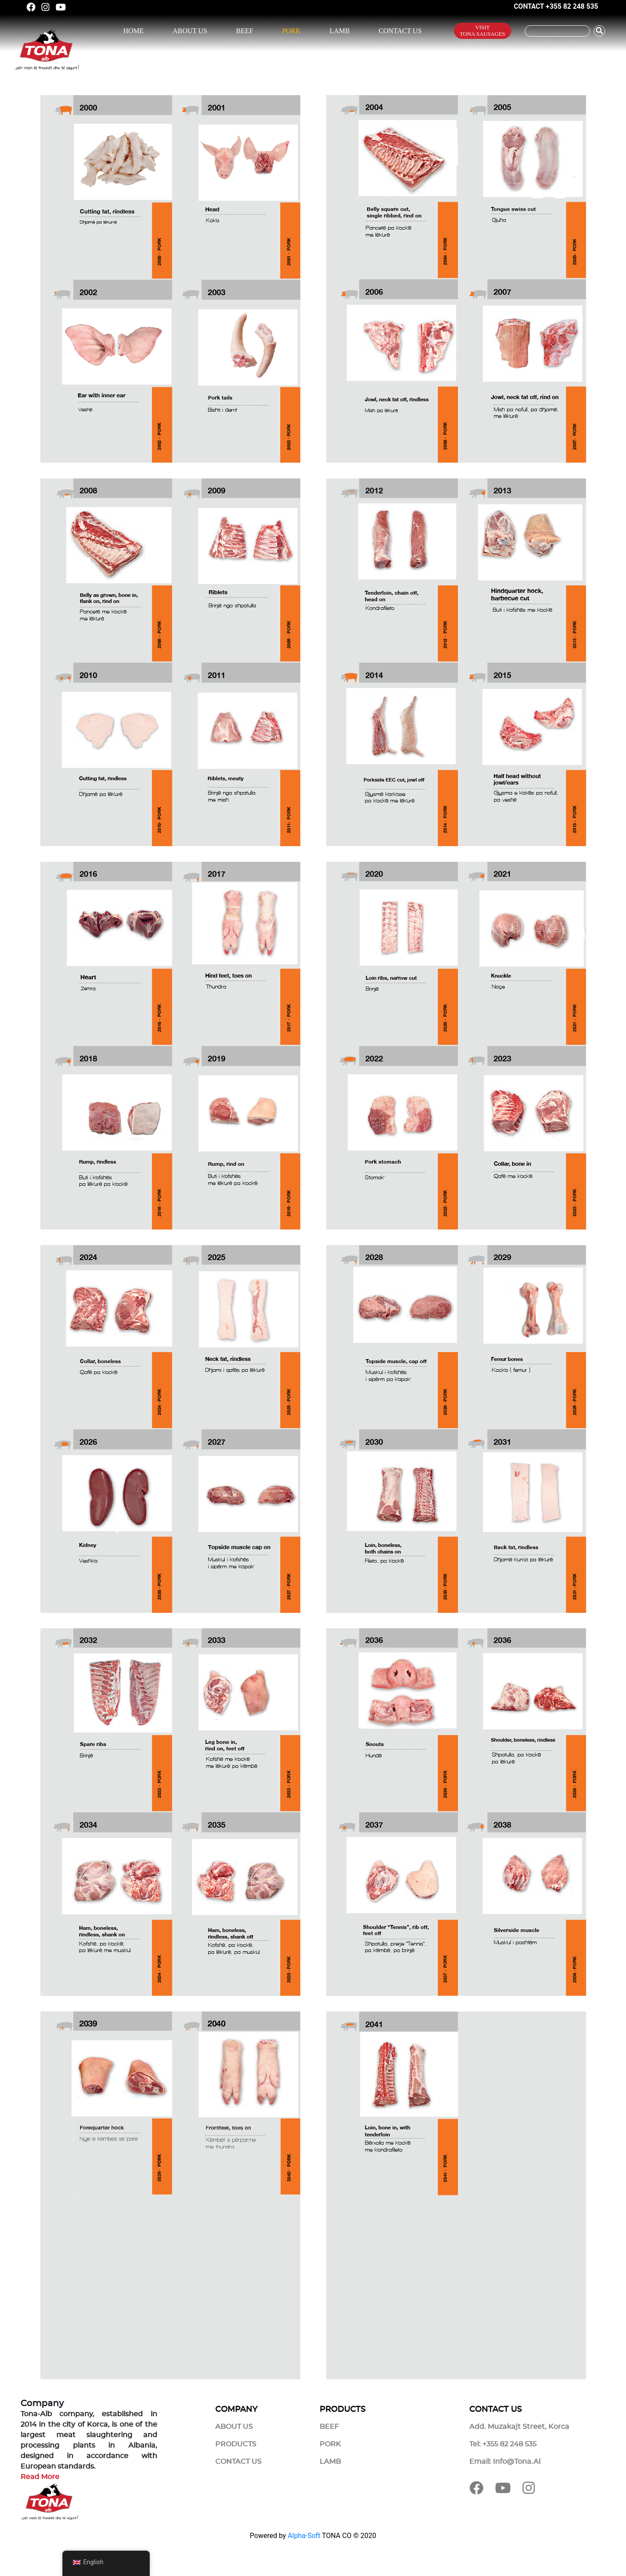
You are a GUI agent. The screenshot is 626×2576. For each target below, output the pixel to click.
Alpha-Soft (304, 2535)
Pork (291, 30)
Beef (244, 30)
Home (133, 30)
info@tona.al (516, 2461)
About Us (189, 30)
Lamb (340, 30)
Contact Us (399, 30)
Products (235, 2444)
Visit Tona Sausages (482, 30)
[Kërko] (557, 31)
